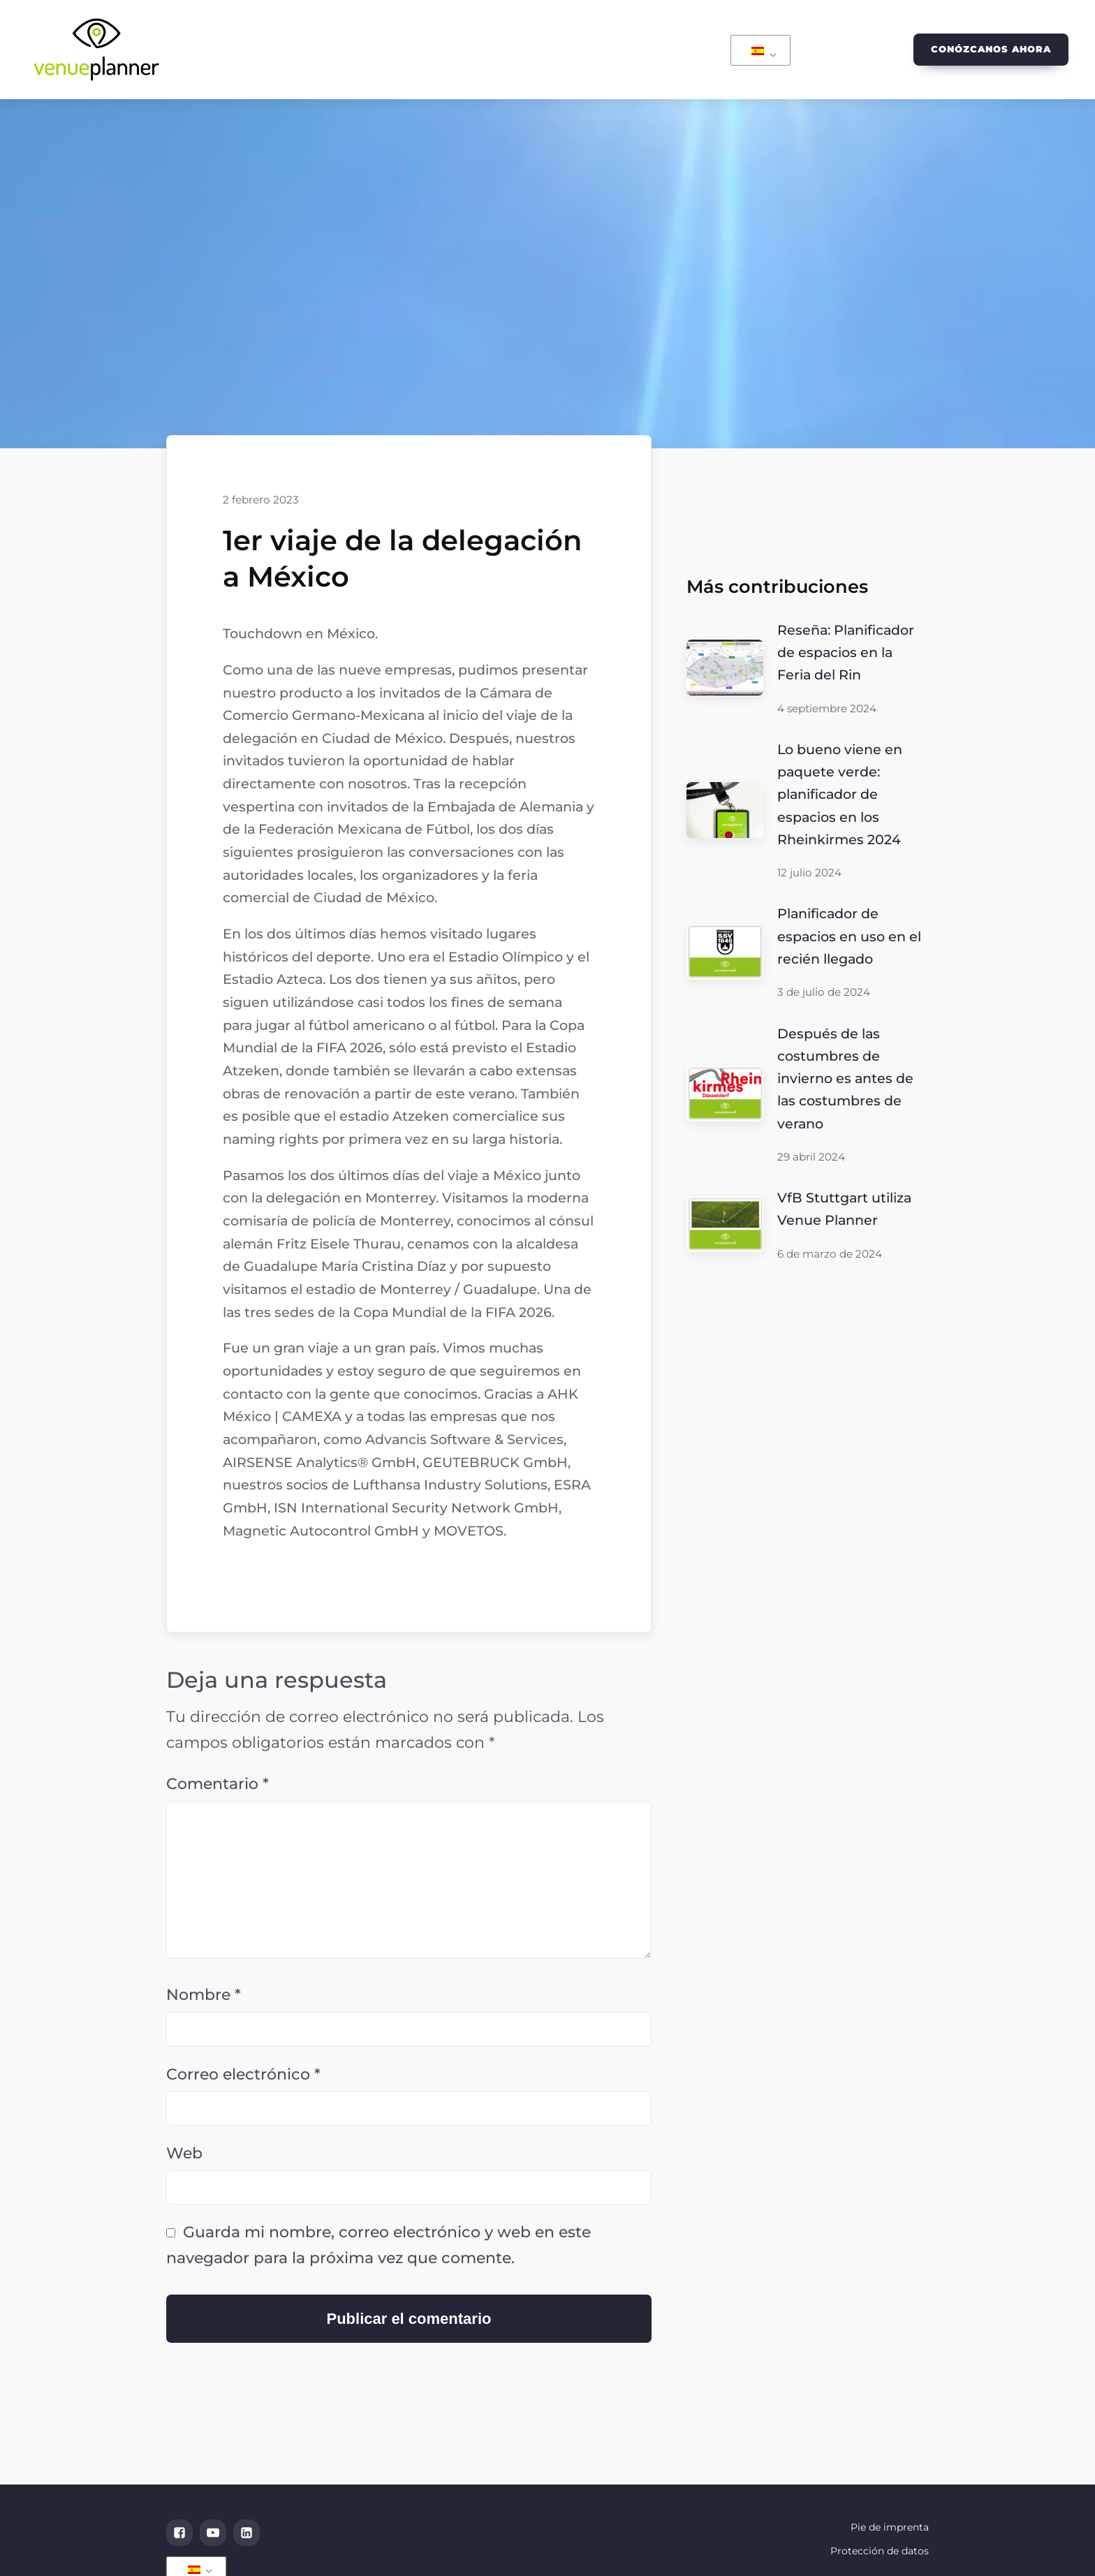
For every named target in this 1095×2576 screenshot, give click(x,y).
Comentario (217, 1783)
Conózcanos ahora (991, 48)
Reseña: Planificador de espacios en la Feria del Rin (845, 652)
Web (184, 2153)
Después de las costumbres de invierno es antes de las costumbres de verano (845, 1078)
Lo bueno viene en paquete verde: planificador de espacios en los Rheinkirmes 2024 (839, 794)
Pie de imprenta (890, 2527)
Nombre (203, 1994)
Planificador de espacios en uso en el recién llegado (849, 936)
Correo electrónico (243, 2074)
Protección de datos (879, 2551)
